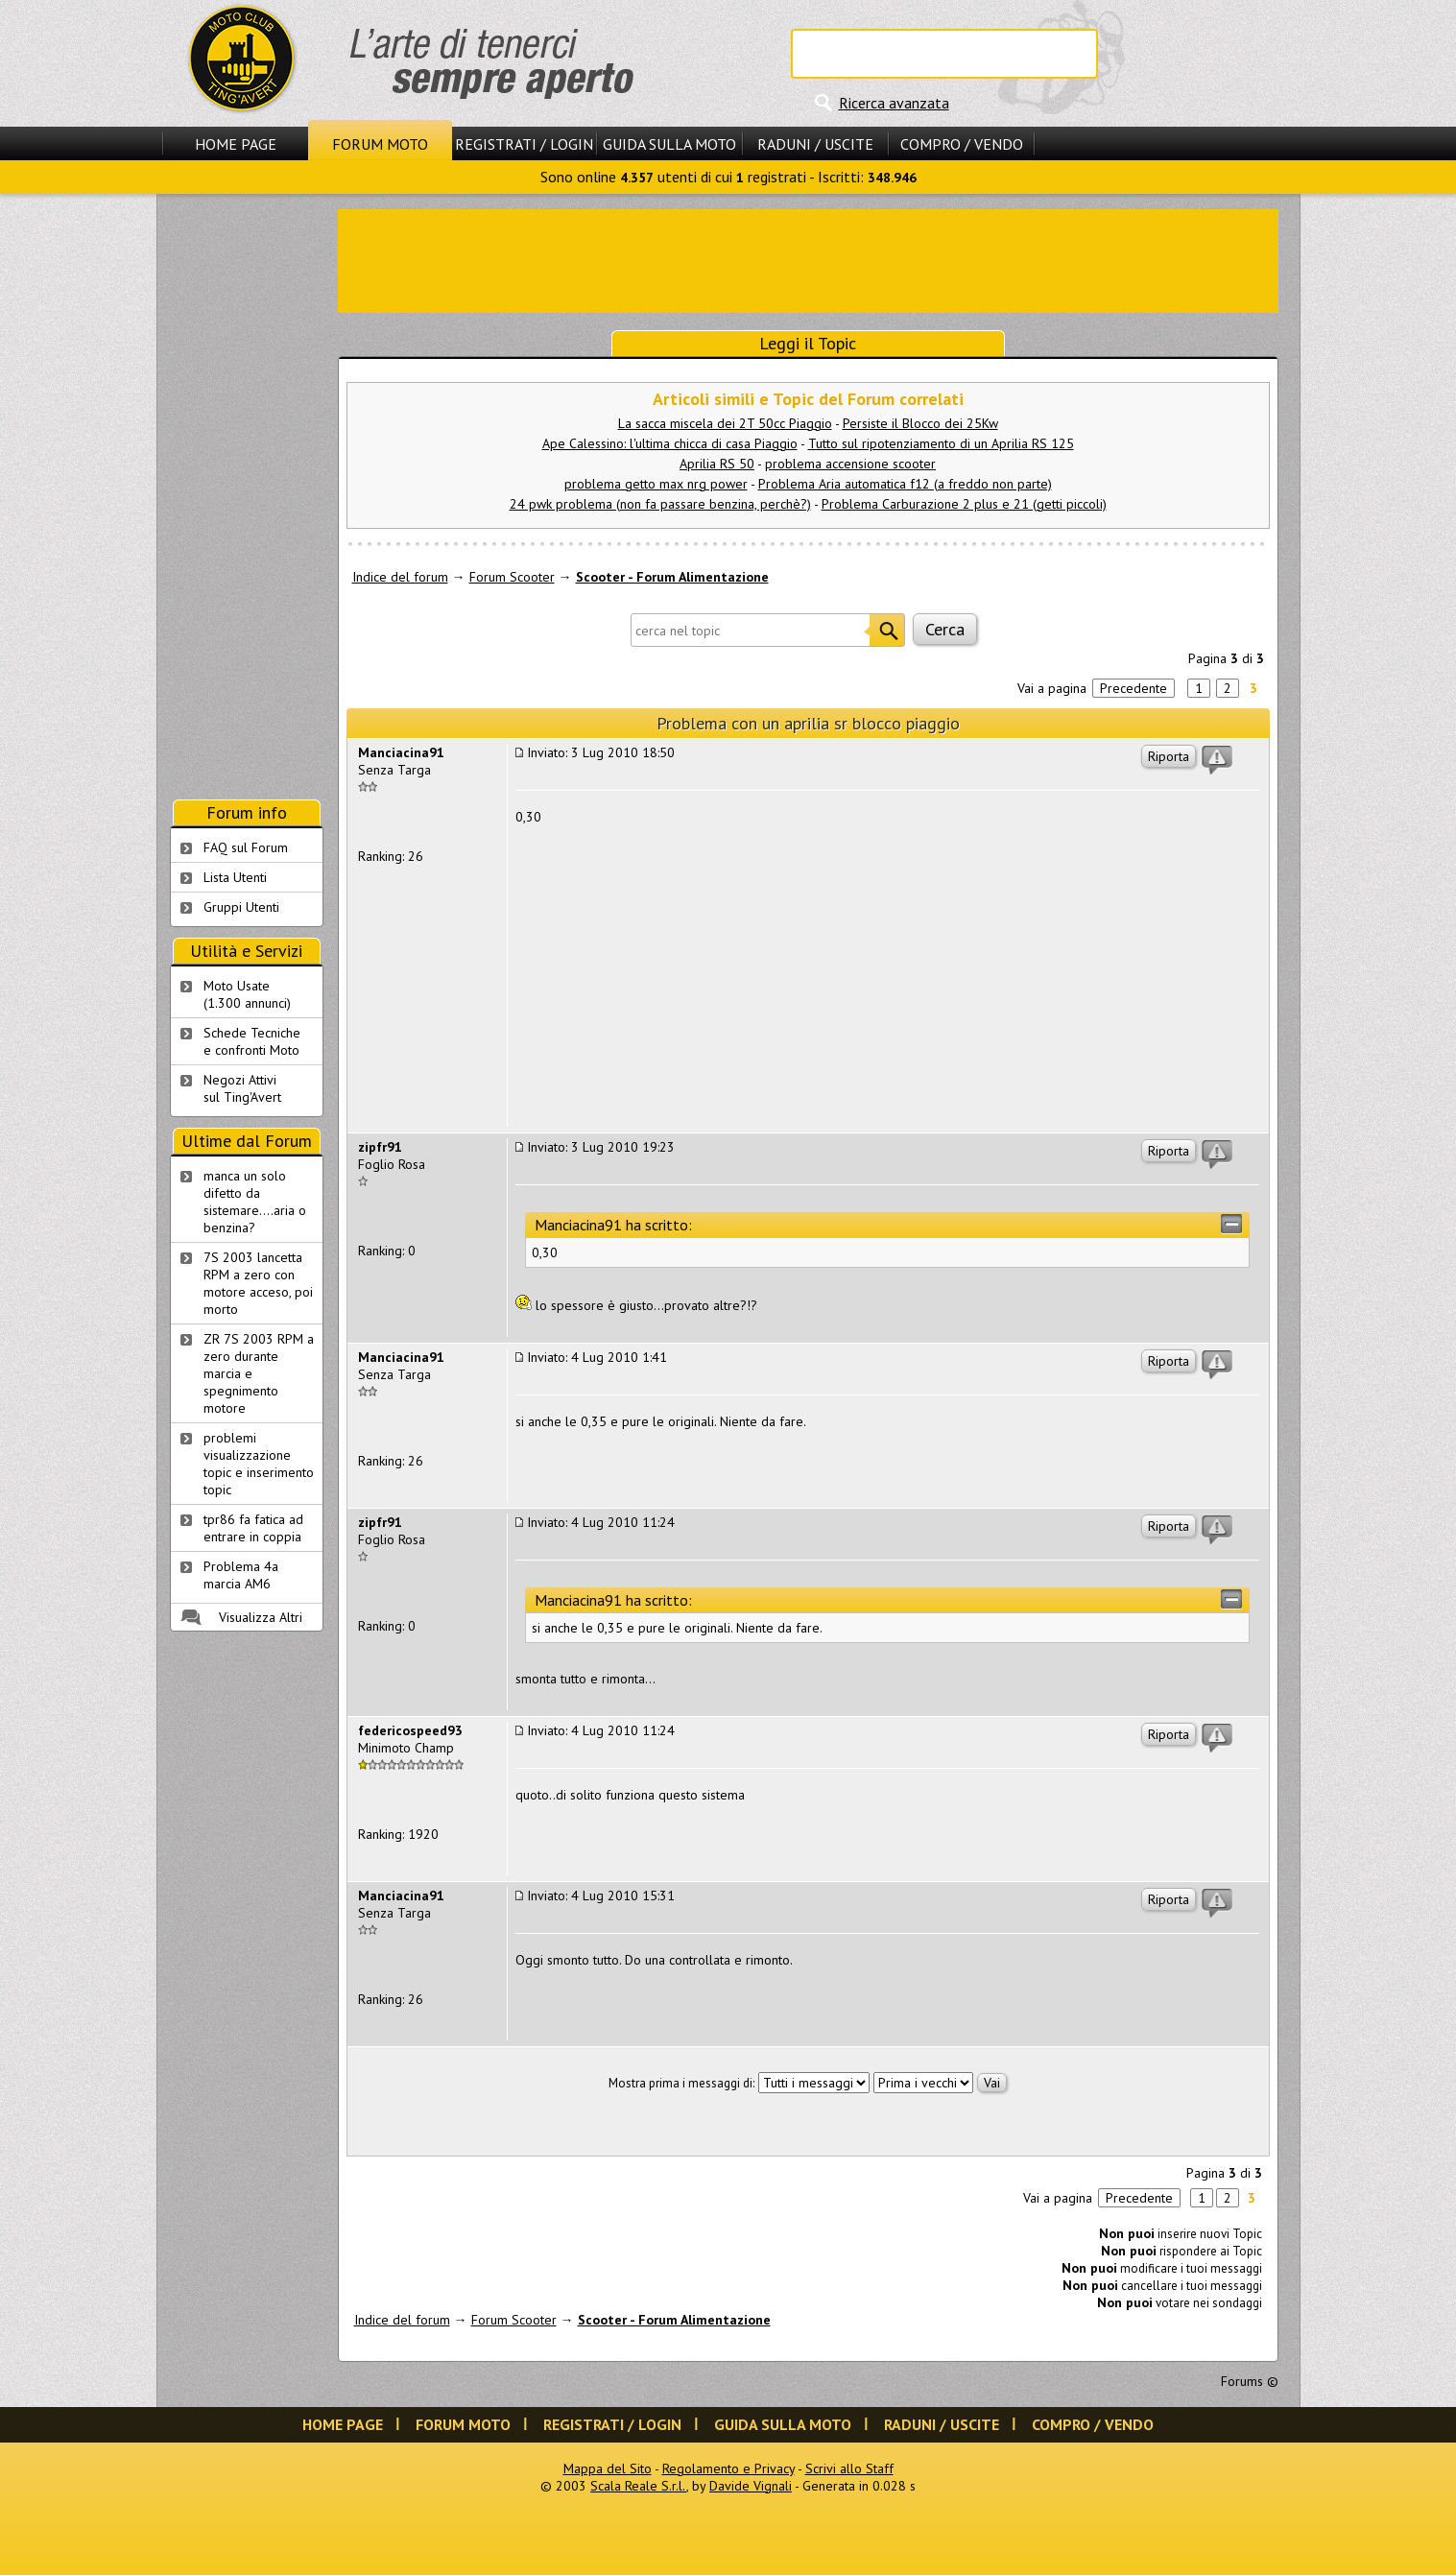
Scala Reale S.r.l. (638, 2485)
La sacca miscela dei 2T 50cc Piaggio (725, 423)
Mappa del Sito (607, 2468)
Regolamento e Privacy (728, 2468)
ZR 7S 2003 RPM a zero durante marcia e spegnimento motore (258, 1373)
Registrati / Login (524, 144)
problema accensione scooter (850, 463)
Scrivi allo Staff (849, 2468)
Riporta (1168, 756)
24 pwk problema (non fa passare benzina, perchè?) (660, 504)
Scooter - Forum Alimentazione (672, 576)
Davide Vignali (750, 2485)
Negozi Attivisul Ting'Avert (242, 1088)
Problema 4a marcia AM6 (240, 1575)
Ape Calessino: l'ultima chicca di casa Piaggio (670, 443)
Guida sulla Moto (669, 144)
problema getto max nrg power (656, 483)
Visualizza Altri (260, 1617)
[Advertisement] (808, 259)
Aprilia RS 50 (717, 463)
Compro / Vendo (961, 144)
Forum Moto (380, 144)
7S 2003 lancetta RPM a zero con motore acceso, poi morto (258, 1283)
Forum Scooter (512, 576)
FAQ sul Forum (245, 847)
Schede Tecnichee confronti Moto (251, 1041)
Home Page (235, 144)
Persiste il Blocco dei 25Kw (920, 423)
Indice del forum (400, 576)
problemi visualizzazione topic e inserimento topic (258, 1463)
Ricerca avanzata (894, 102)
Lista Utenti (235, 877)
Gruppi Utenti (241, 907)
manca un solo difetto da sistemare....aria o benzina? (254, 1201)
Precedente (1133, 688)
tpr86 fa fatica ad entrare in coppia (253, 1528)
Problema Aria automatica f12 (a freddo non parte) (905, 483)
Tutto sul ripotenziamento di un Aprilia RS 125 (941, 443)
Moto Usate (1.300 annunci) (247, 994)
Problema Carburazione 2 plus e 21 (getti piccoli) (964, 504)
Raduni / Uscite (815, 144)
